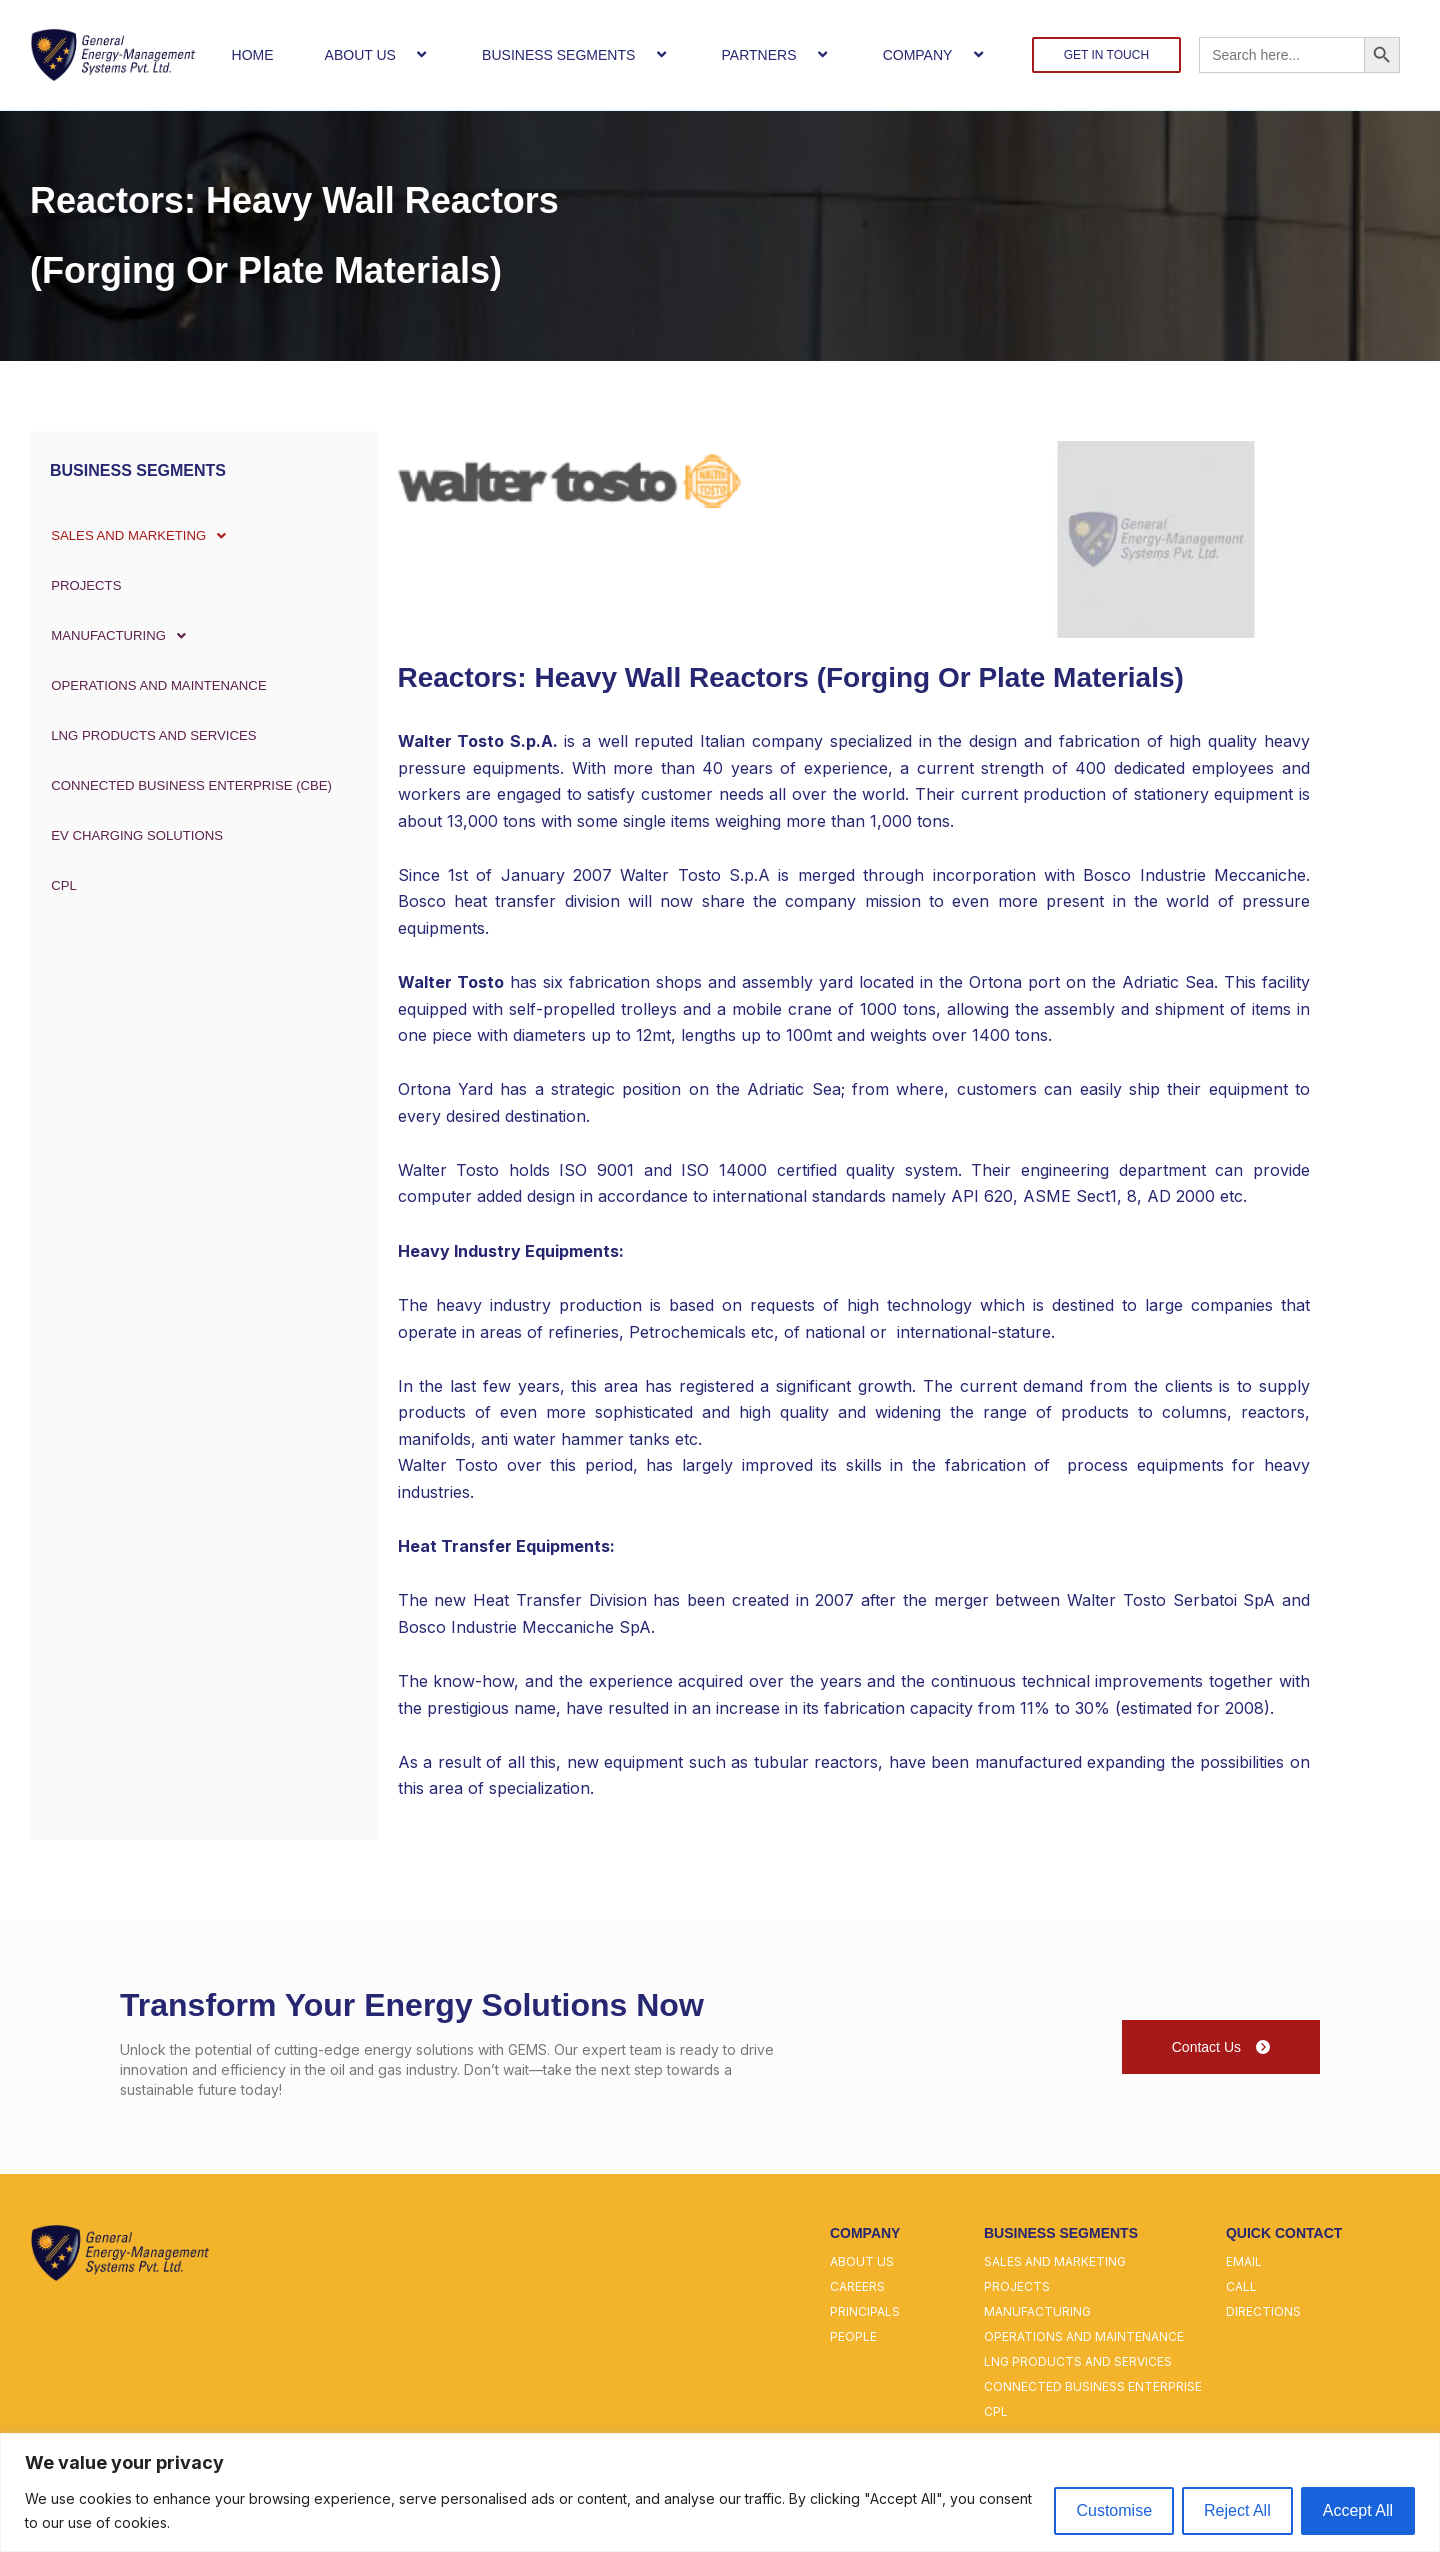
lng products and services (1078, 2361)
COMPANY (935, 54)
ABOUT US (378, 54)
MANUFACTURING (121, 636)
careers (857, 2286)
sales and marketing (1055, 2261)
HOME (253, 55)
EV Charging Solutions (136, 836)
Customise (1114, 2510)
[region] (720, 2492)
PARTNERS (777, 54)
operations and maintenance (1084, 2336)
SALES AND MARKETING (143, 536)
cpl (996, 2411)
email (1244, 2261)
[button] (404, 54)
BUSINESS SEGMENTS (576, 54)
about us (862, 2261)
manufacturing (1037, 2311)
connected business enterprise (1093, 2386)
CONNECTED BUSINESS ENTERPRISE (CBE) (194, 786)
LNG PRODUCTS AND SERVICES (154, 736)
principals (865, 2311)
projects (1017, 2286)
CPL (58, 886)
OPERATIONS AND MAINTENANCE (159, 686)
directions (1263, 2311)
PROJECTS (82, 586)
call (1241, 2286)
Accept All (1358, 2510)
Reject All (1237, 2510)
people (853, 2336)
